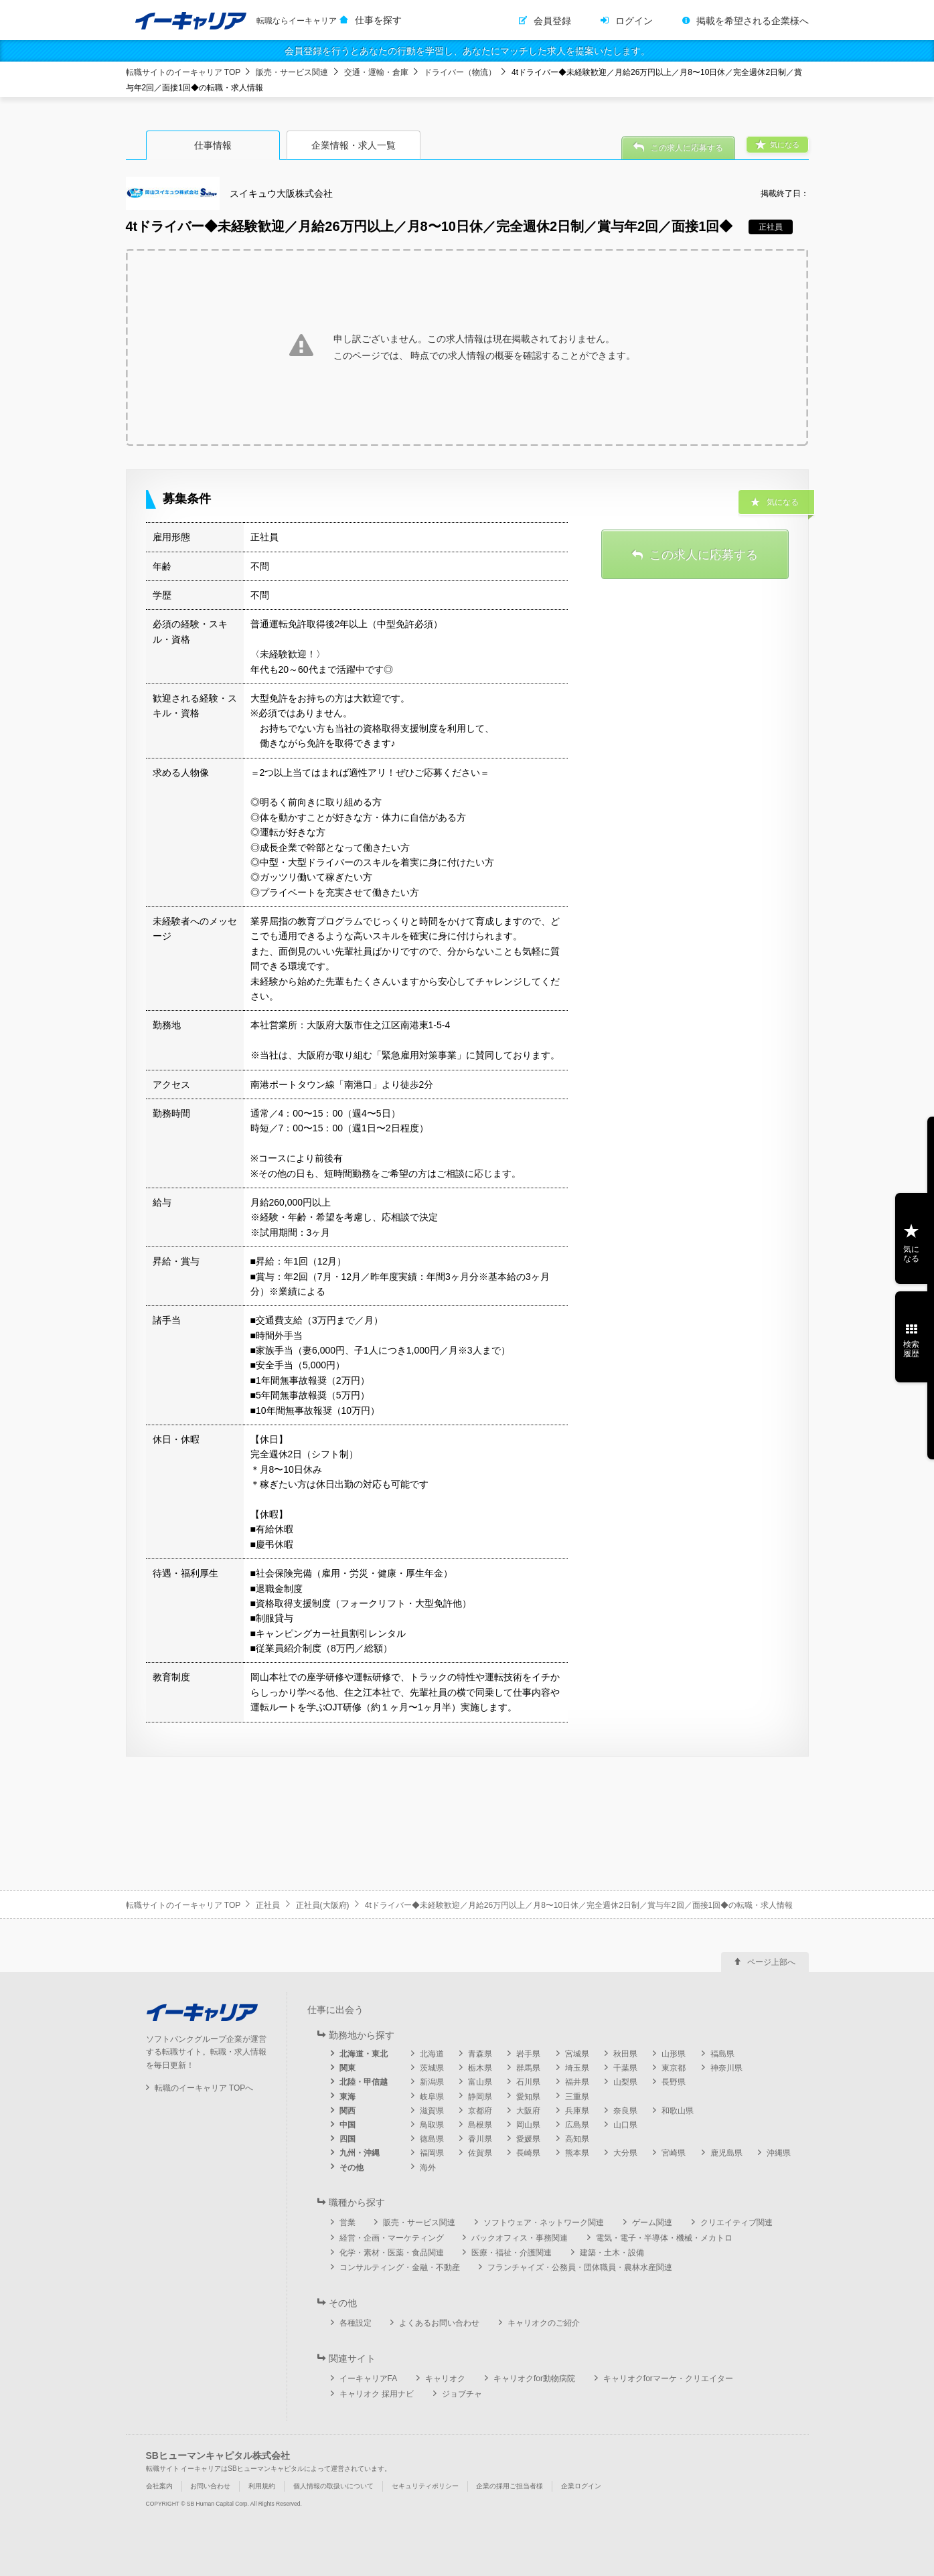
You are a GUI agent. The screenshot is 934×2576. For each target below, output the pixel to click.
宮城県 (577, 2054)
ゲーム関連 (652, 2222)
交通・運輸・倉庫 (376, 72)
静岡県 (480, 2096)
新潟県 (432, 2082)
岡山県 (528, 2124)
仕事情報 (213, 145)
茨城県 (432, 2068)
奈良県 (625, 2110)
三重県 (577, 2096)
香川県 (480, 2139)
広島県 (577, 2124)
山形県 (673, 2054)
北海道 (432, 2054)
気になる (911, 1253)
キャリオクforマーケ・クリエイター (668, 2378)
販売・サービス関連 (292, 72)
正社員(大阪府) (322, 1905)
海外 (428, 2167)
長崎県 (528, 2153)
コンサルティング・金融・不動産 (399, 2267)
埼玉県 (577, 2068)
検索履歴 (911, 1349)
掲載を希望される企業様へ (752, 20)
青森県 (480, 2054)
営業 (347, 2222)
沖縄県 (779, 2153)
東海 (347, 2096)
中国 (347, 2124)
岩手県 (528, 2054)
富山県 (480, 2082)
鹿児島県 (726, 2153)
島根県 (480, 2124)
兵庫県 (577, 2110)
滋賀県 (432, 2110)
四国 (347, 2139)
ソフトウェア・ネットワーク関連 (543, 2222)
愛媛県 (528, 2139)
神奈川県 (726, 2068)
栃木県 (480, 2068)
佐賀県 (480, 2153)
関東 (347, 2068)
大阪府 (528, 2110)
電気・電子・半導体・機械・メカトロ (664, 2238)
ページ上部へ (771, 1962)
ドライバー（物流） (460, 72)
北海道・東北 (363, 2054)
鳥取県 (432, 2124)
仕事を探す (378, 20)
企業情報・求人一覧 (353, 145)
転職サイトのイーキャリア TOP (183, 72)
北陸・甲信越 (363, 2082)
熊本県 (577, 2153)
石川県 (528, 2082)
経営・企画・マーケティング (391, 2238)
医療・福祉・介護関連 (511, 2252)
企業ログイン (581, 2486)
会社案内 (159, 2486)
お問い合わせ (210, 2486)
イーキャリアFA (368, 2378)
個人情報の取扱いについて (333, 2486)
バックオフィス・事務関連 (519, 2238)
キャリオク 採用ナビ (376, 2394)
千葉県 (625, 2068)
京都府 (480, 2110)
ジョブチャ (462, 2394)
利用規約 (261, 2486)
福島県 (722, 2054)
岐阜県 (432, 2096)
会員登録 (552, 20)
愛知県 (528, 2096)
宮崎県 (673, 2153)
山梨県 (625, 2082)
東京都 (673, 2068)
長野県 (673, 2082)
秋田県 (625, 2054)
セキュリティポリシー (425, 2486)
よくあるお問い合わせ (439, 2323)
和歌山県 (677, 2110)
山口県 (625, 2124)
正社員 (268, 1905)
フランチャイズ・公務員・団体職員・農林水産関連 (579, 2267)
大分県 (625, 2153)
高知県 (577, 2139)
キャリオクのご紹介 (544, 2323)
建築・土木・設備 (612, 2252)
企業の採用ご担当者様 (509, 2486)
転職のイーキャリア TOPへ (204, 2088)
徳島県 (432, 2139)
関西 (347, 2110)
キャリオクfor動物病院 (534, 2378)
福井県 (577, 2082)
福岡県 (432, 2153)
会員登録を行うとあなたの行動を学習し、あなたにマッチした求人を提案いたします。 (467, 51)
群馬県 (528, 2068)
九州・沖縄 (359, 2153)
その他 (351, 2167)
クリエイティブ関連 (736, 2222)
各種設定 (355, 2323)
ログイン (634, 20)
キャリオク (445, 2378)
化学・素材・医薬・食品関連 (391, 2252)
